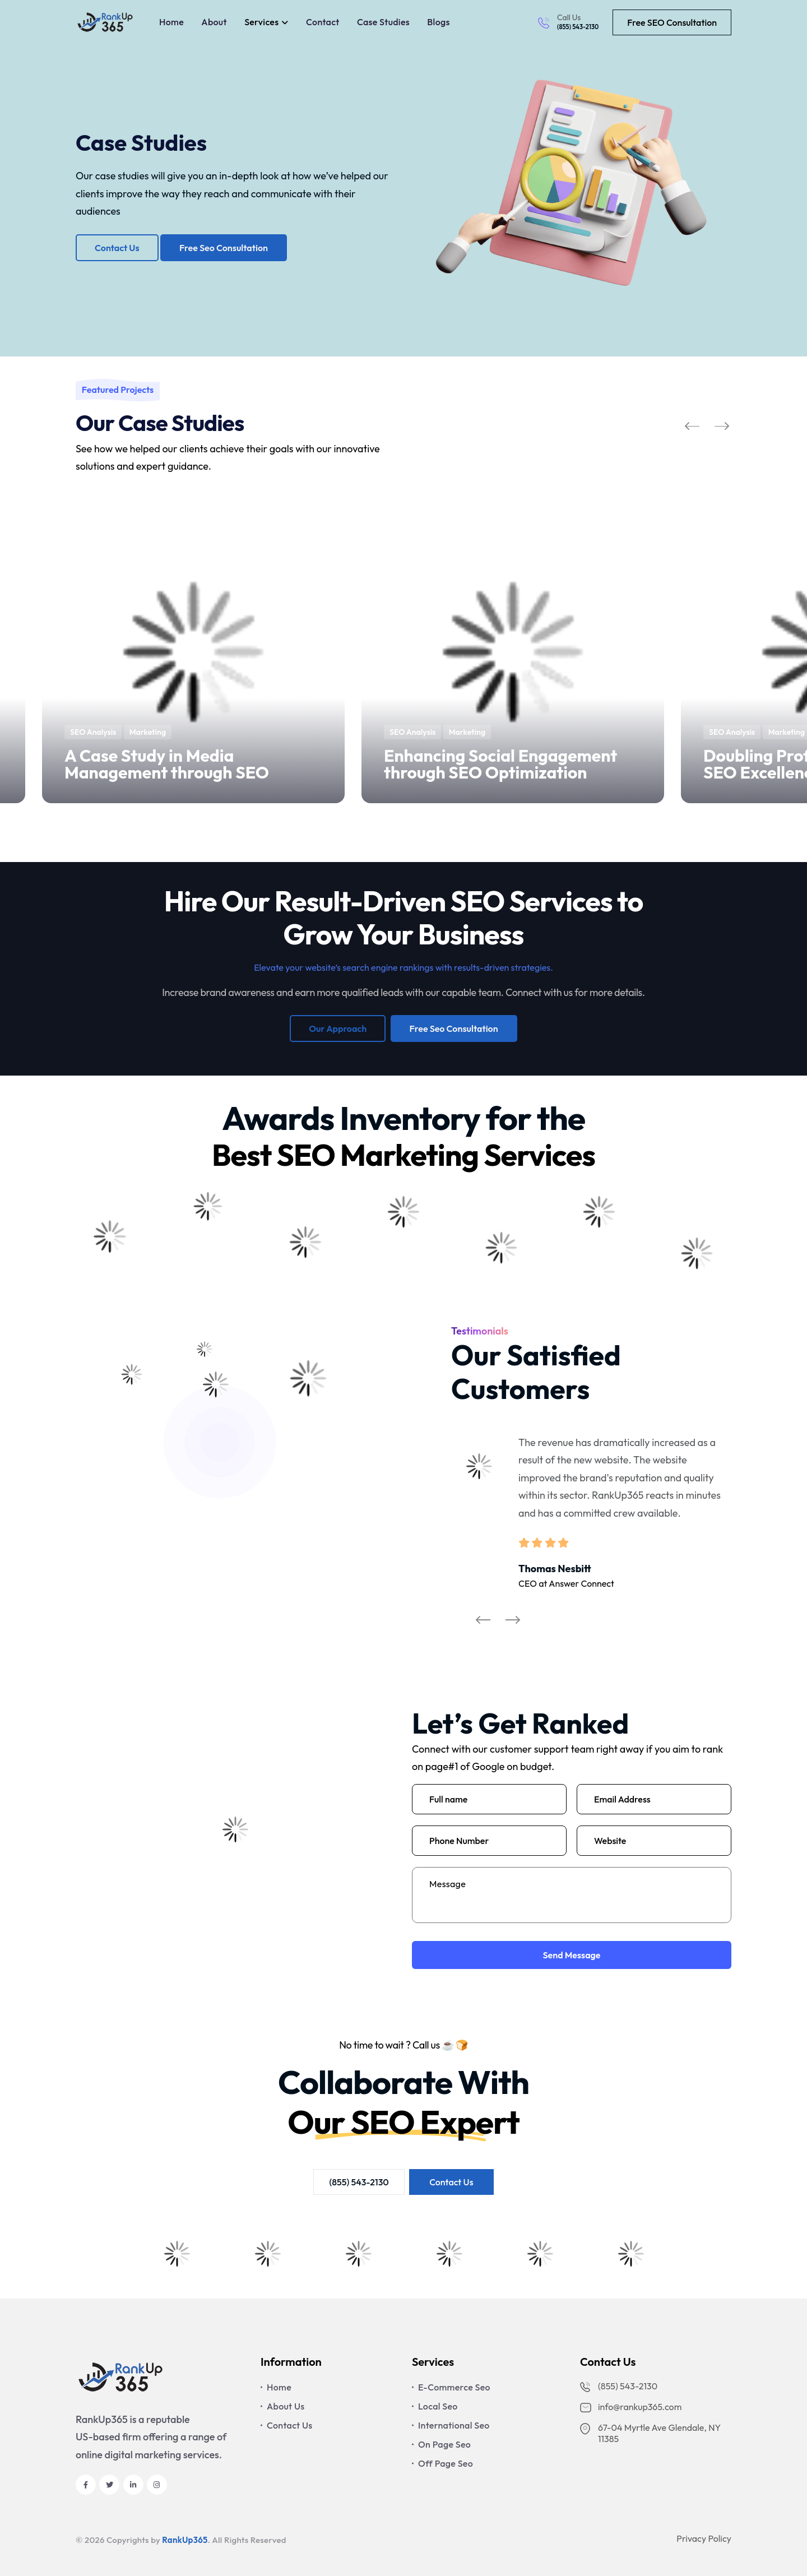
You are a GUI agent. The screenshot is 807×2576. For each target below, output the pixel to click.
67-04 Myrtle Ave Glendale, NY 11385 (650, 2433)
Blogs (438, 21)
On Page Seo (444, 2444)
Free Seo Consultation (223, 247)
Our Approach (338, 1028)
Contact (323, 21)
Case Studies (383, 21)
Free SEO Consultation (672, 22)
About (213, 21)
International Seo (454, 2425)
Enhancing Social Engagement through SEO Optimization (500, 764)
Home (171, 21)
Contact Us (117, 247)
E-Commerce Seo (454, 2387)
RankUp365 (184, 2540)
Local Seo (438, 2406)
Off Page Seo (445, 2463)
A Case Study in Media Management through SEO (166, 764)
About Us (286, 2406)
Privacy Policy (703, 2538)
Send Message (571, 1955)
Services (261, 21)
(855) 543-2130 (578, 27)
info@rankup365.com (630, 2406)
